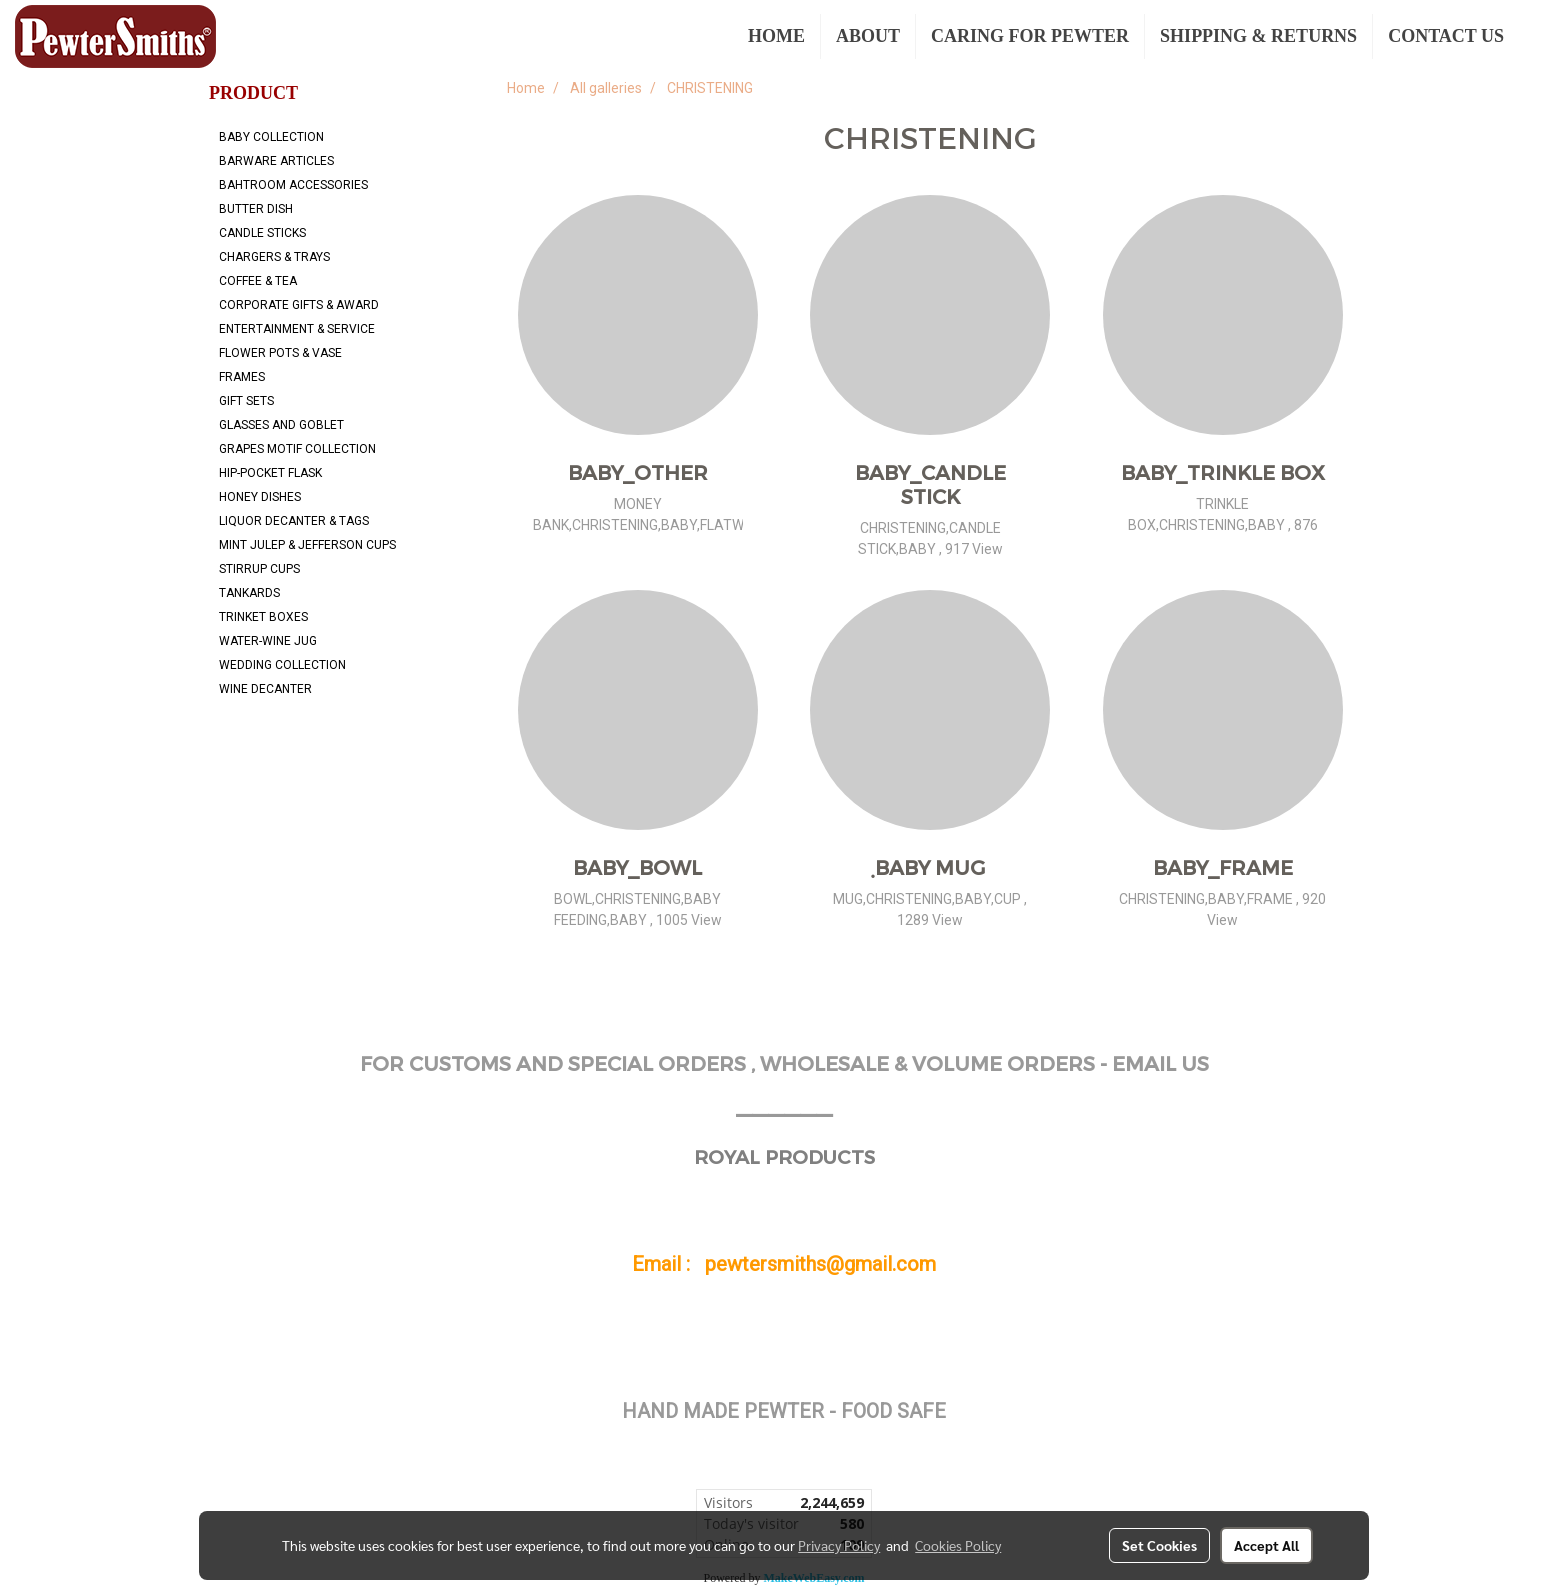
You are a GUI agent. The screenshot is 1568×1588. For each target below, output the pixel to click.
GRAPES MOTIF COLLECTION (297, 449)
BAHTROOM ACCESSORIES (293, 185)
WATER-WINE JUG (268, 641)
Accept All (1266, 1545)
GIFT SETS (246, 401)
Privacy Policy (839, 1545)
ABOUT (868, 36)
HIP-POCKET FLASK (270, 473)
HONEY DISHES (260, 497)
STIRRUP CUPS (259, 569)
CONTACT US (1446, 36)
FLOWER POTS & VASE (280, 353)
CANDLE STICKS (262, 233)
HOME (776, 36)
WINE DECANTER (265, 689)
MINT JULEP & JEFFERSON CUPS (307, 545)
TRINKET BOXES (263, 617)
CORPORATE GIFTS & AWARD (299, 305)
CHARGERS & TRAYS (274, 257)
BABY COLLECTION (271, 137)
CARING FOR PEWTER (1030, 36)
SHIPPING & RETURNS (1258, 36)
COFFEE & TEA (258, 281)
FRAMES (242, 377)
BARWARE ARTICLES (276, 161)
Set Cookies (1159, 1545)
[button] (1537, 37)
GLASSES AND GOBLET (281, 425)
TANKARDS (249, 593)
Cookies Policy (958, 1545)
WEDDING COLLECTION (282, 665)
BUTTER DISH (256, 209)
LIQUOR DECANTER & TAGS (294, 521)
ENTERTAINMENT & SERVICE (297, 329)
